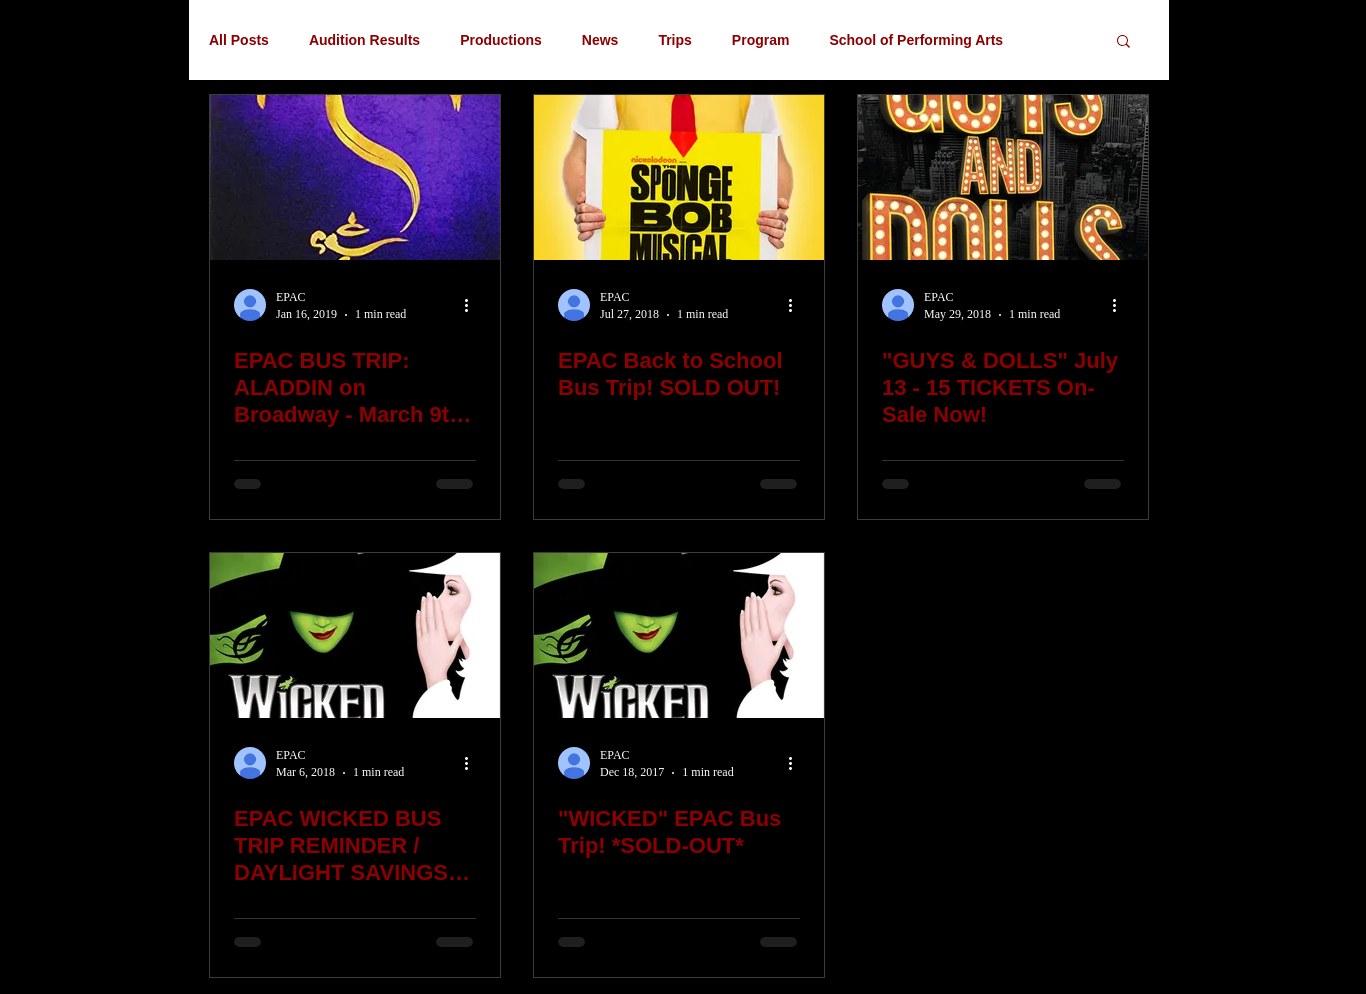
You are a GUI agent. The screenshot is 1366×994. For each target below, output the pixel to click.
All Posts (239, 40)
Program (761, 40)
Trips (674, 40)
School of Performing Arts (916, 40)
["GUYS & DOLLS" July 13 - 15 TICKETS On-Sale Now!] (1003, 177)
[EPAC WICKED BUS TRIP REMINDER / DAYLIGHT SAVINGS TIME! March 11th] (355, 635)
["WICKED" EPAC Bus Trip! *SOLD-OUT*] (679, 635)
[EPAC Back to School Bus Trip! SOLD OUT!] (679, 177)
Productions (501, 40)
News (600, 40)
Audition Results (364, 40)
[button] (1123, 42)
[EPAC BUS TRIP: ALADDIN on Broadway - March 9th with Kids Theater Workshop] (355, 177)
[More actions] (473, 305)
